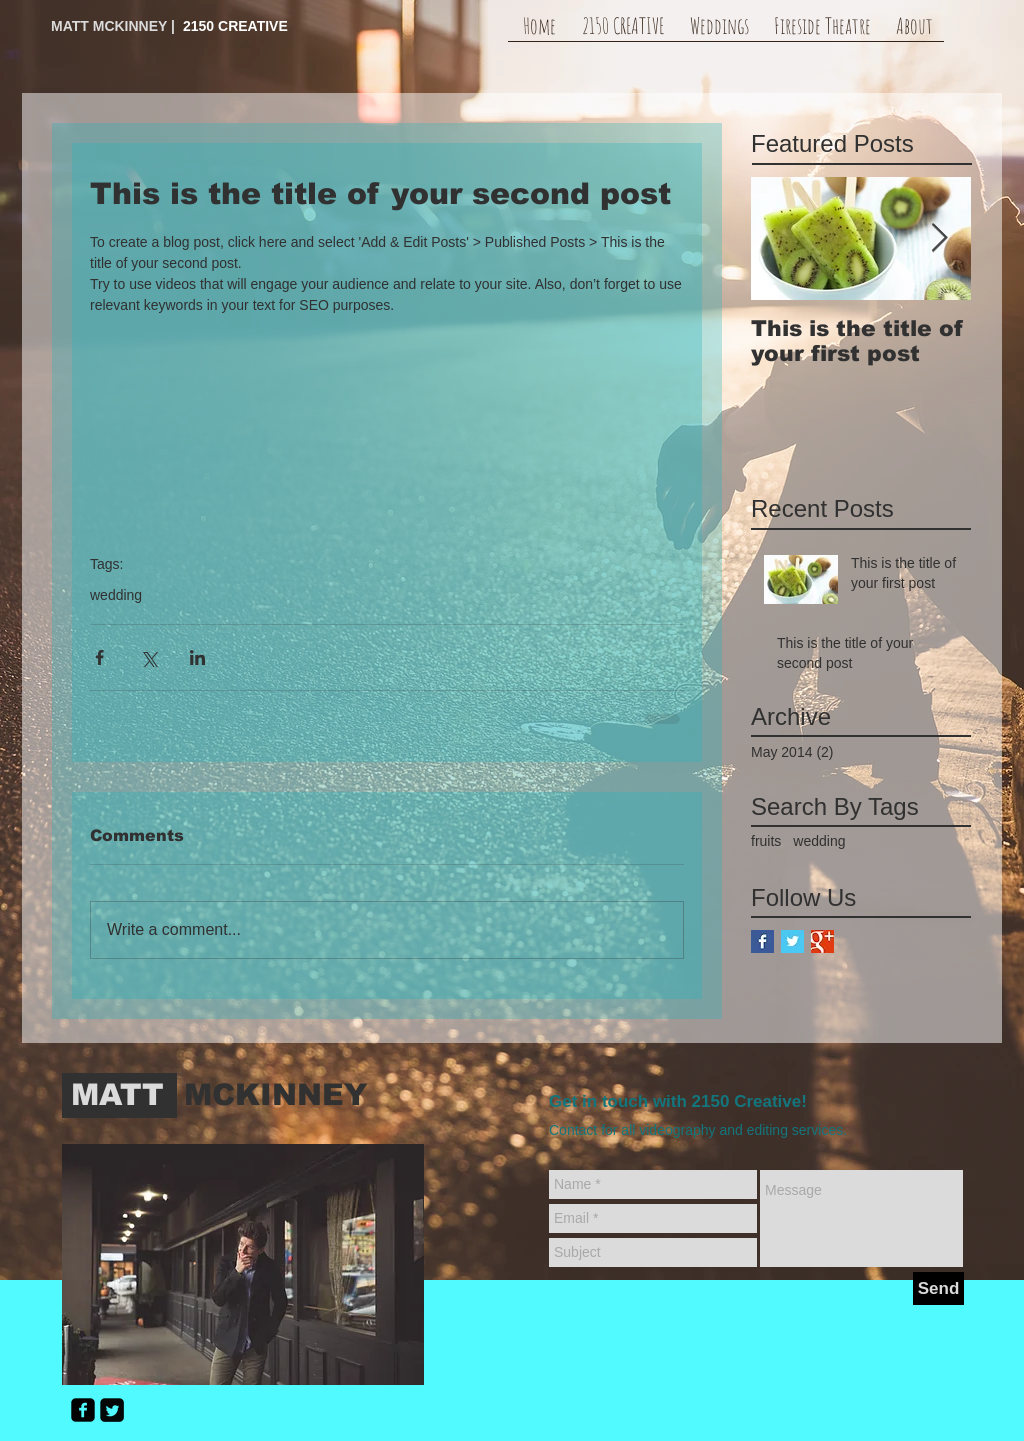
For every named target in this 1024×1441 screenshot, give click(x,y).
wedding (116, 595)
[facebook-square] (83, 1410)
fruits (766, 841)
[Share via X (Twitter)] (148, 657)
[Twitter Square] (112, 1410)
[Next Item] (939, 238)
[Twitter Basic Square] (792, 941)
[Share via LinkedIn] (197, 657)
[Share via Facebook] (99, 657)
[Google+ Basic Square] (822, 941)
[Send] (938, 1288)
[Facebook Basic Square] (762, 941)
